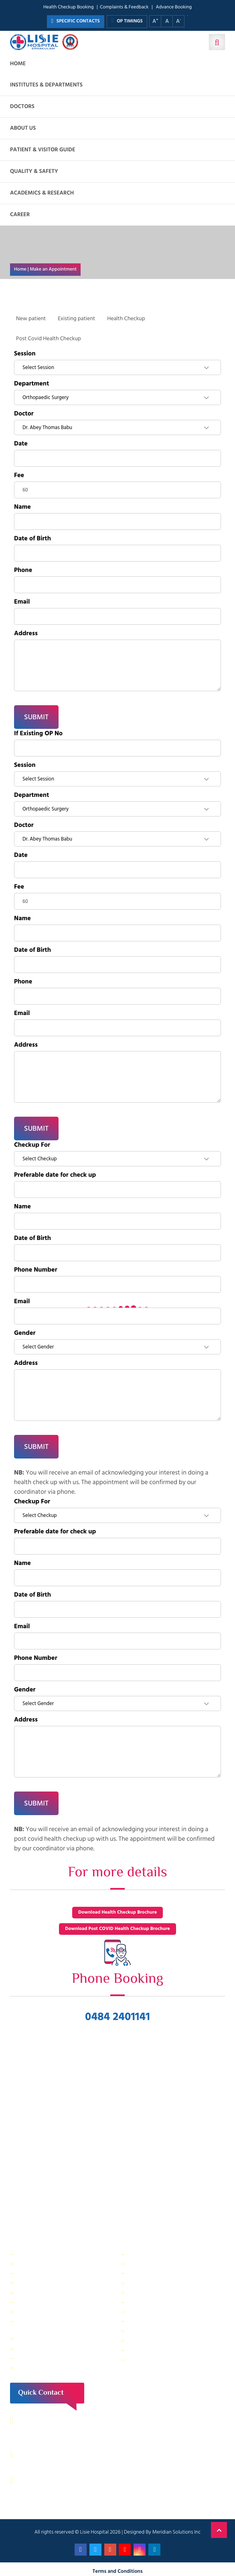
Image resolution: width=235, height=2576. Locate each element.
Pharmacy (29, 2338)
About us (23, 128)
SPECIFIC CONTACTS (75, 21)
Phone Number (35, 1270)
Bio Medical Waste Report (160, 2359)
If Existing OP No (38, 733)
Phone (23, 570)
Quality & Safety (34, 171)
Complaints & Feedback (124, 7)
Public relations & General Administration (49, 2325)
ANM (24, 2367)
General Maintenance (43, 2302)
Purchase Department (44, 2348)
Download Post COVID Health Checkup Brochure (117, 1929)
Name (22, 507)
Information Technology (157, 2282)
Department (31, 384)
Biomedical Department (157, 2330)
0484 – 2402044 (48, 2455)
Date (21, 444)
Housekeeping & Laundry (48, 2358)
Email (22, 602)
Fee (19, 475)
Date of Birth (32, 539)
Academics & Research (42, 193)
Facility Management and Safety (56, 2292)
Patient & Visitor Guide (42, 149)
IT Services (141, 2273)
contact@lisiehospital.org (60, 2480)
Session (24, 354)
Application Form (149, 2340)
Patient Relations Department (164, 2350)
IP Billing (28, 2254)
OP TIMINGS (126, 21)
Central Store (144, 2263)
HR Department (147, 2321)
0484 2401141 (117, 2017)
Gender (24, 1333)
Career (20, 214)
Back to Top (219, 2530)
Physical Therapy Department (53, 2311)
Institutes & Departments (46, 85)
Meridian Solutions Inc (176, 2532)
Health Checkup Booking (68, 7)
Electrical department (154, 2292)
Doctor (24, 414)
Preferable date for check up (55, 1175)
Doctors (22, 106)
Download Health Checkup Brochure (117, 1912)
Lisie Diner (141, 2302)
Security (138, 2254)
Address (26, 633)
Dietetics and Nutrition (45, 2282)
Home (18, 63)
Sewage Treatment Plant (47, 2263)
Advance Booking (174, 7)
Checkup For (32, 1145)
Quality (137, 2311)
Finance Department (42, 2273)
